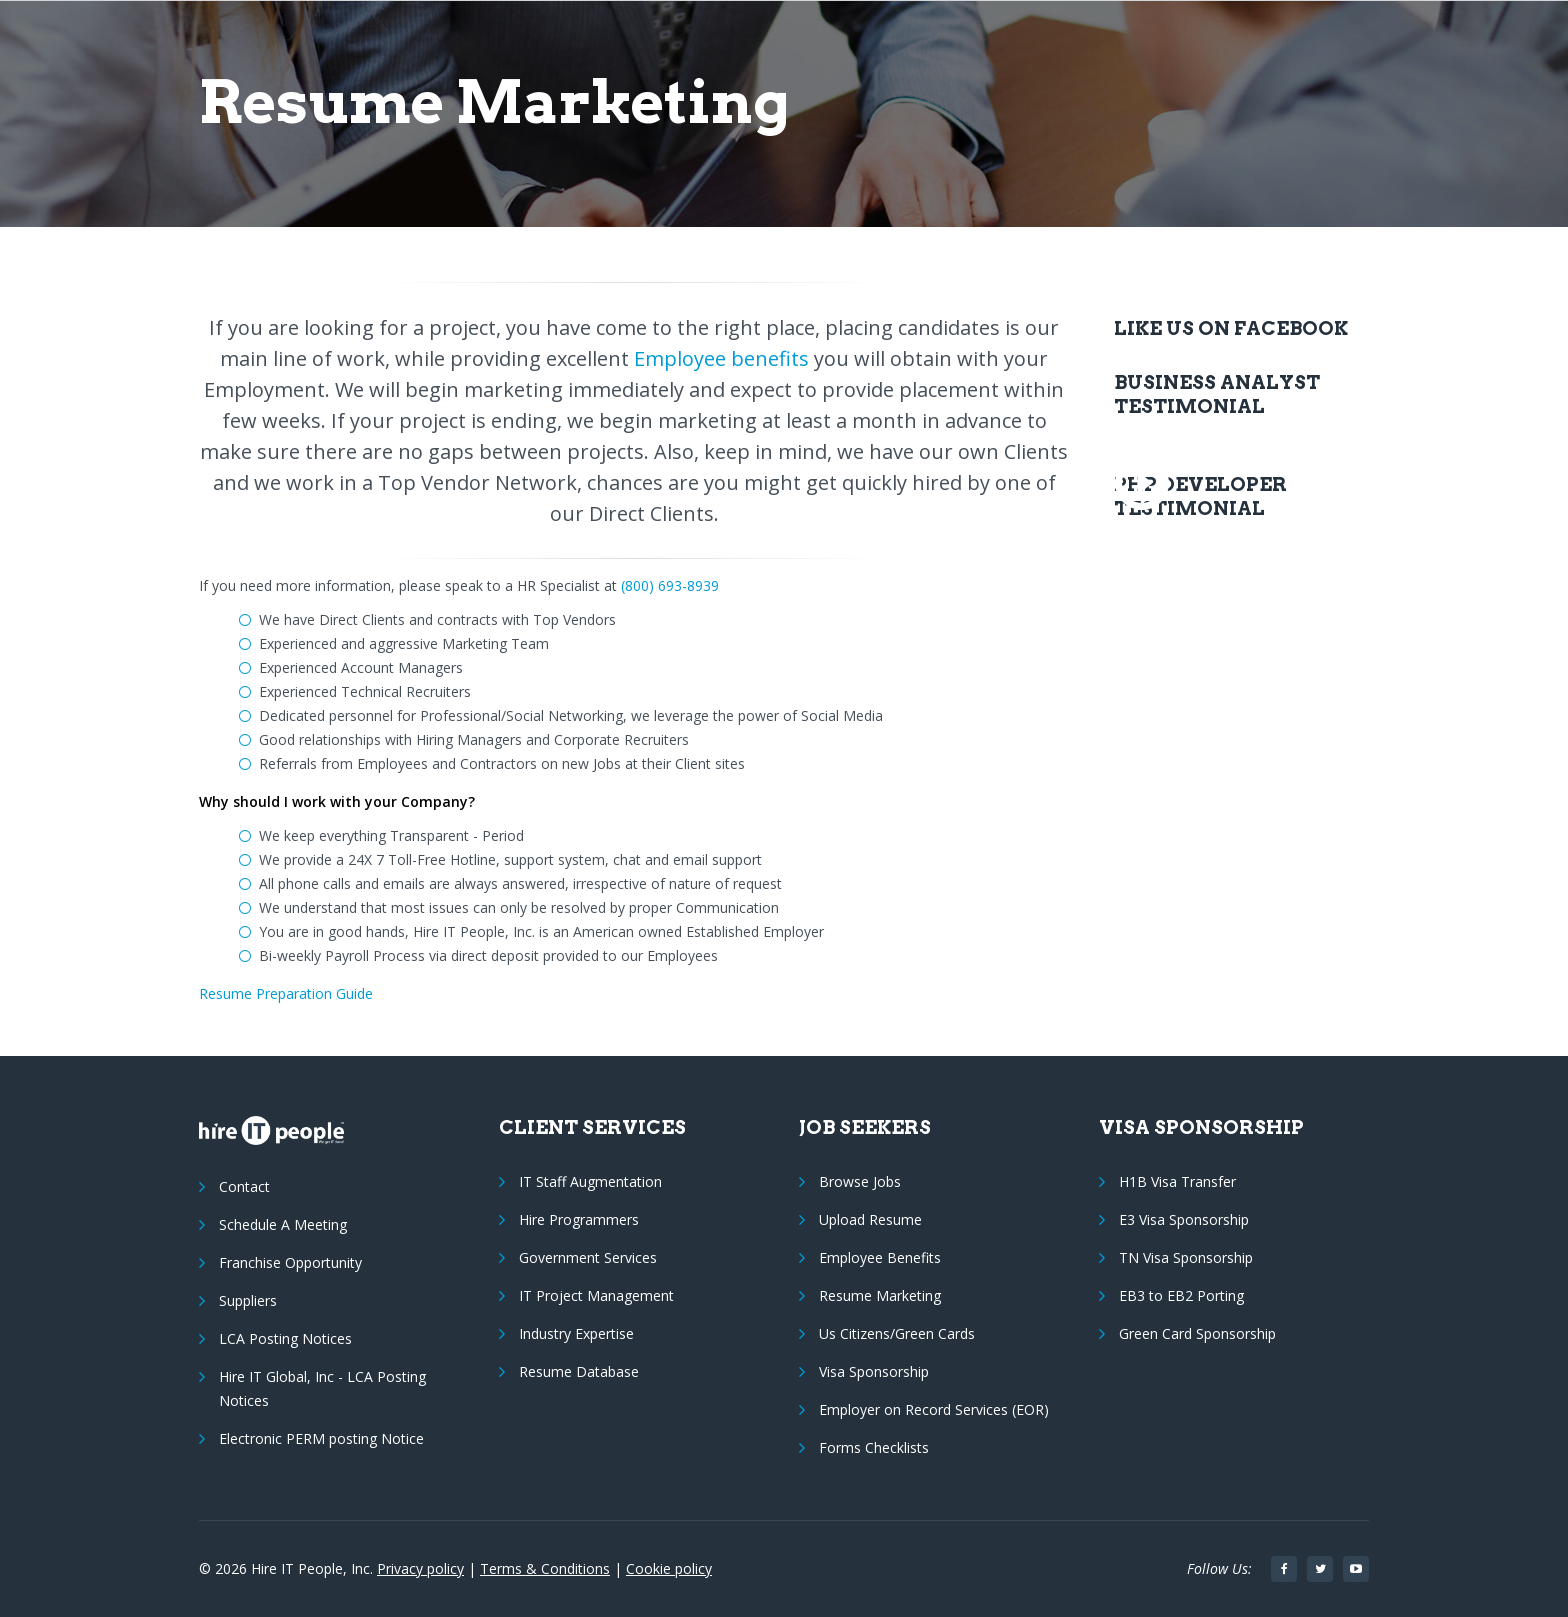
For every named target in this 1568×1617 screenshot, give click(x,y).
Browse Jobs (860, 1181)
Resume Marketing (880, 1295)
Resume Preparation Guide (286, 993)
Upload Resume (870, 1219)
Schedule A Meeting (283, 1224)
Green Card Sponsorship (1197, 1333)
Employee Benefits (880, 1257)
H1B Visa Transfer (1177, 1181)
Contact (244, 1186)
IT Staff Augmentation (590, 1181)
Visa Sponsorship (874, 1371)
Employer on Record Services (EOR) (934, 1409)
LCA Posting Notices (285, 1338)
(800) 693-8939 (670, 585)
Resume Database (579, 1371)
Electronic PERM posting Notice (321, 1438)
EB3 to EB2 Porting (1181, 1295)
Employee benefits (721, 358)
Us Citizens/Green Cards (897, 1333)
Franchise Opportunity (290, 1262)
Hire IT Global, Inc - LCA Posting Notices (322, 1388)
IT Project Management (596, 1295)
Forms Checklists (874, 1447)
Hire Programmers (579, 1219)
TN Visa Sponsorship (1186, 1257)
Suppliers (248, 1300)
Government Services (588, 1257)
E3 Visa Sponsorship (1184, 1219)
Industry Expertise (576, 1333)
